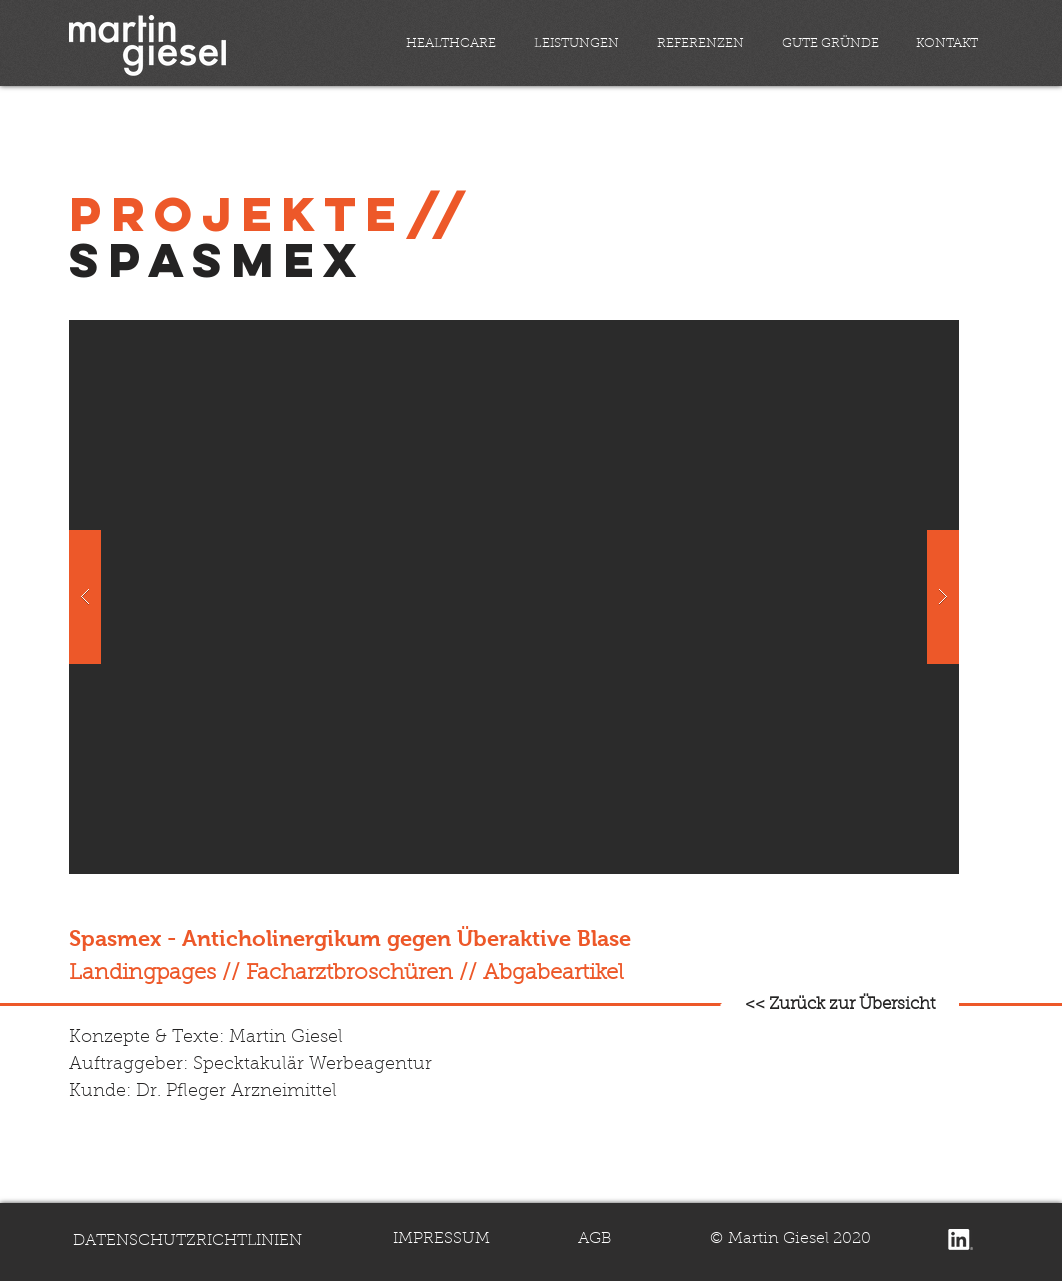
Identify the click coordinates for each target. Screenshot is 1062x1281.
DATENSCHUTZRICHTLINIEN (187, 1241)
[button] (514, 597)
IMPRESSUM (441, 1239)
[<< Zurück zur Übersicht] (839, 1005)
